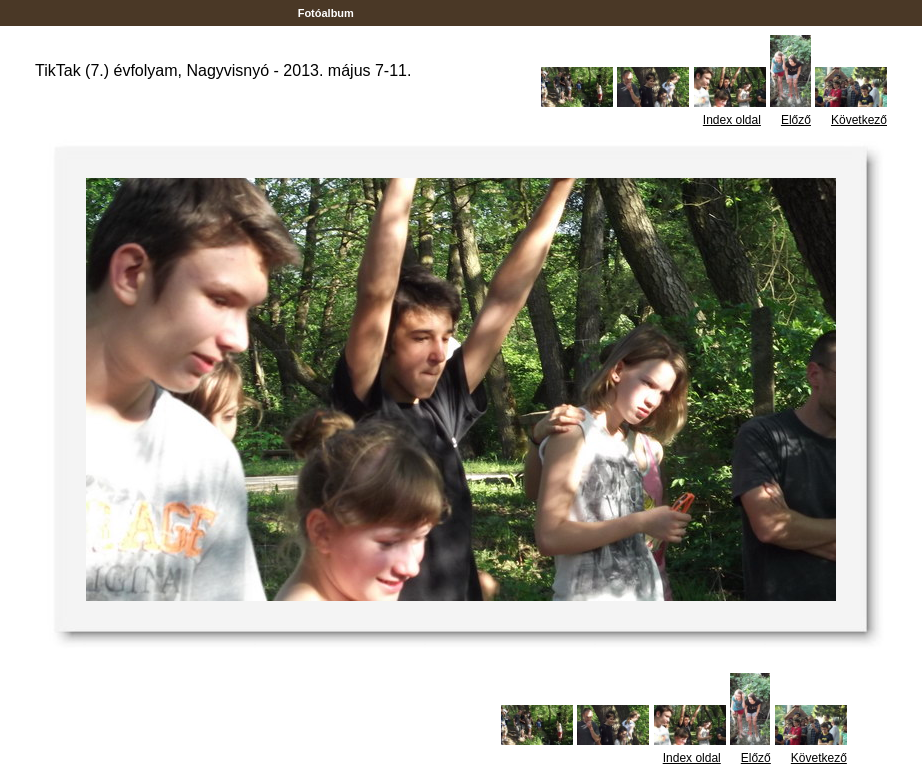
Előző (796, 120)
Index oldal (732, 120)
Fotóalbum (326, 13)
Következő (859, 120)
